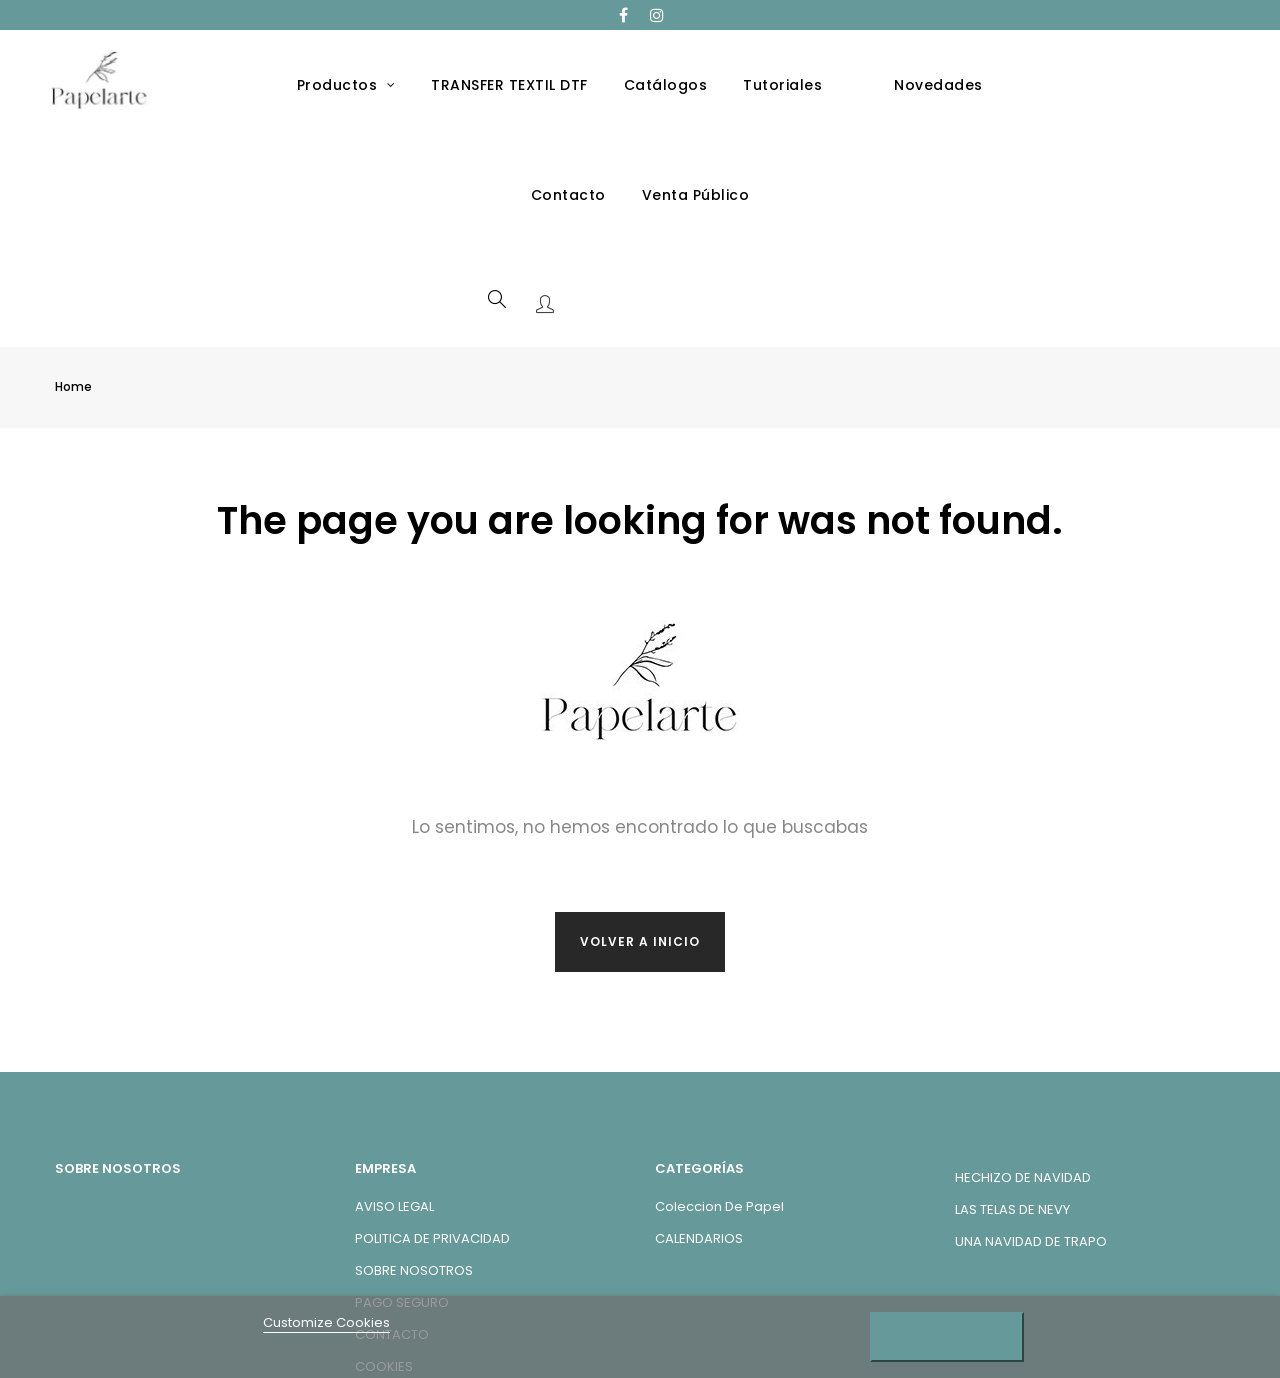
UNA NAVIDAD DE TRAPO (1031, 1144)
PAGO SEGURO (402, 1205)
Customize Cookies (326, 1322)
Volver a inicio (640, 844)
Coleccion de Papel (719, 1109)
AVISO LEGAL (394, 1109)
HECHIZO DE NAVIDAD (1023, 1080)
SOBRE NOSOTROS (414, 1173)
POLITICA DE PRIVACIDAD (432, 1141)
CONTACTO (392, 1237)
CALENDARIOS (699, 1141)
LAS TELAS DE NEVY (1012, 1112)
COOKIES (384, 1269)
